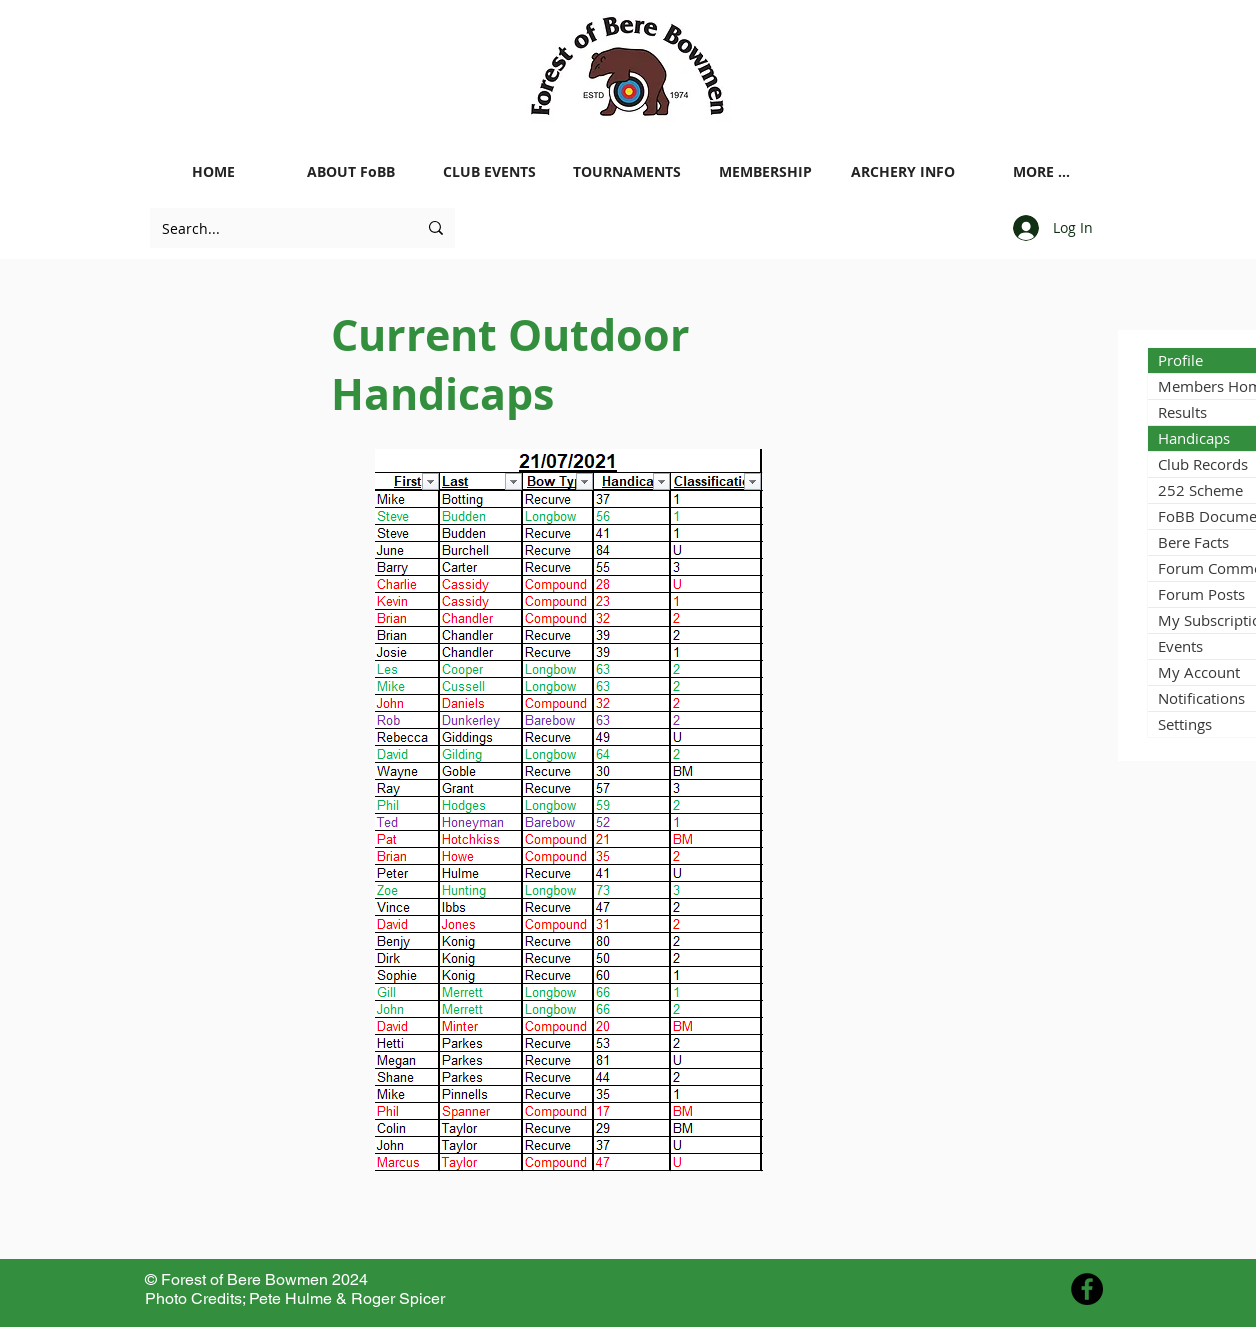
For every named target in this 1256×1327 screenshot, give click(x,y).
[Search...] (274, 228)
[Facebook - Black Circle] (1087, 1289)
